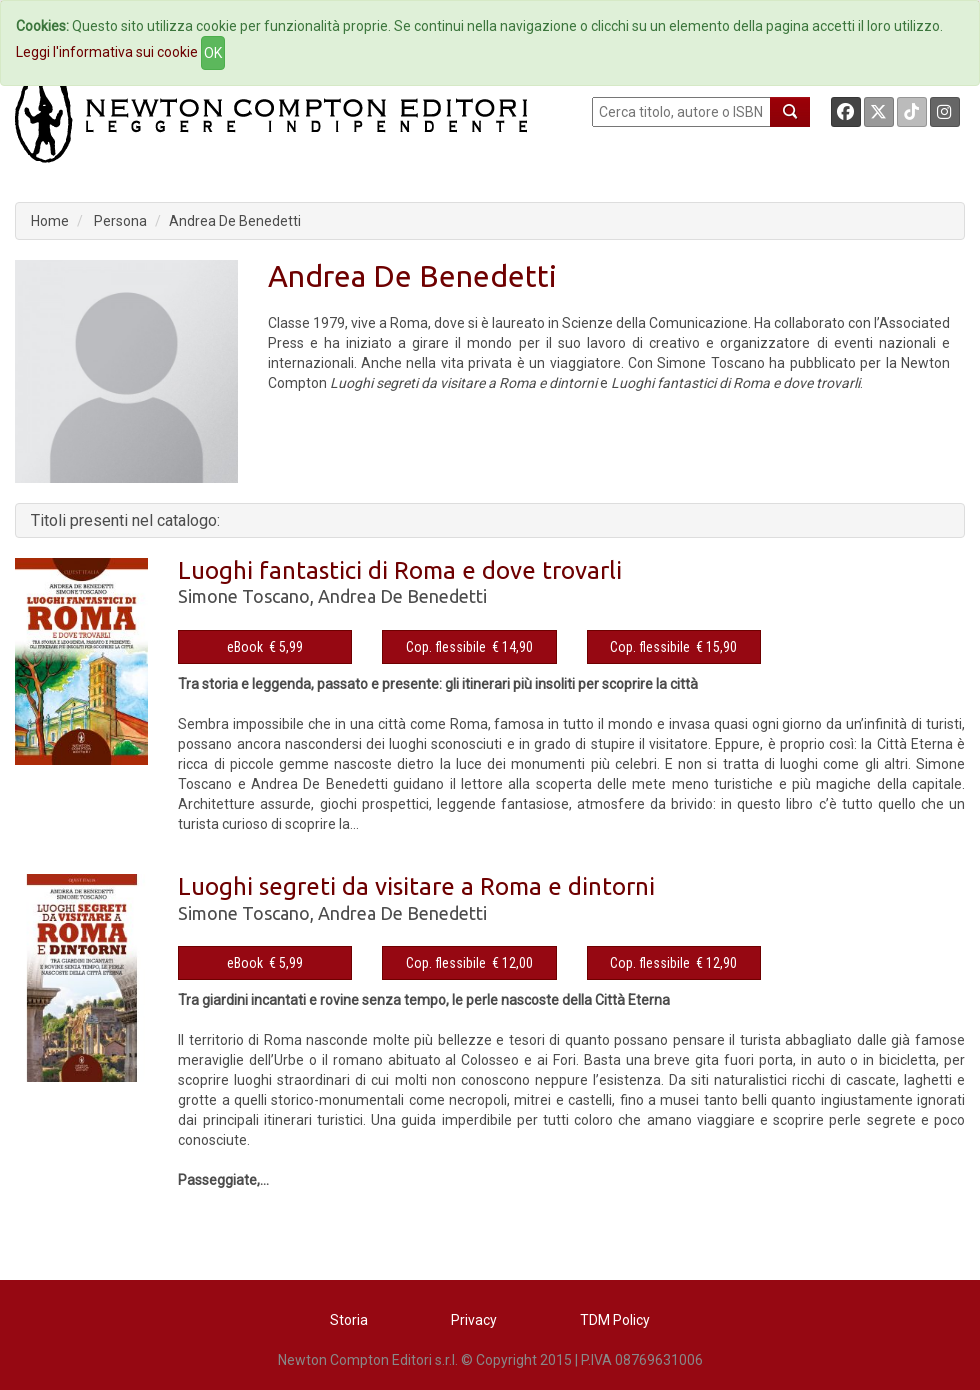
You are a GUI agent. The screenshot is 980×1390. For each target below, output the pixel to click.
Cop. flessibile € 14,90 (469, 647)
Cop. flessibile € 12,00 (469, 963)
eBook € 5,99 (265, 647)
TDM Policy (615, 1320)
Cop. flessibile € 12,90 (673, 963)
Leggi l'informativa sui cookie (107, 52)
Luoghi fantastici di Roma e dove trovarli (400, 570)
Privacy (474, 1320)
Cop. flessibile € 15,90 (673, 647)
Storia (349, 1320)
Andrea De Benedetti (235, 221)
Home (50, 221)
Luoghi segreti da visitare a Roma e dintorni (416, 886)
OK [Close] (213, 53)
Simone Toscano (244, 596)
